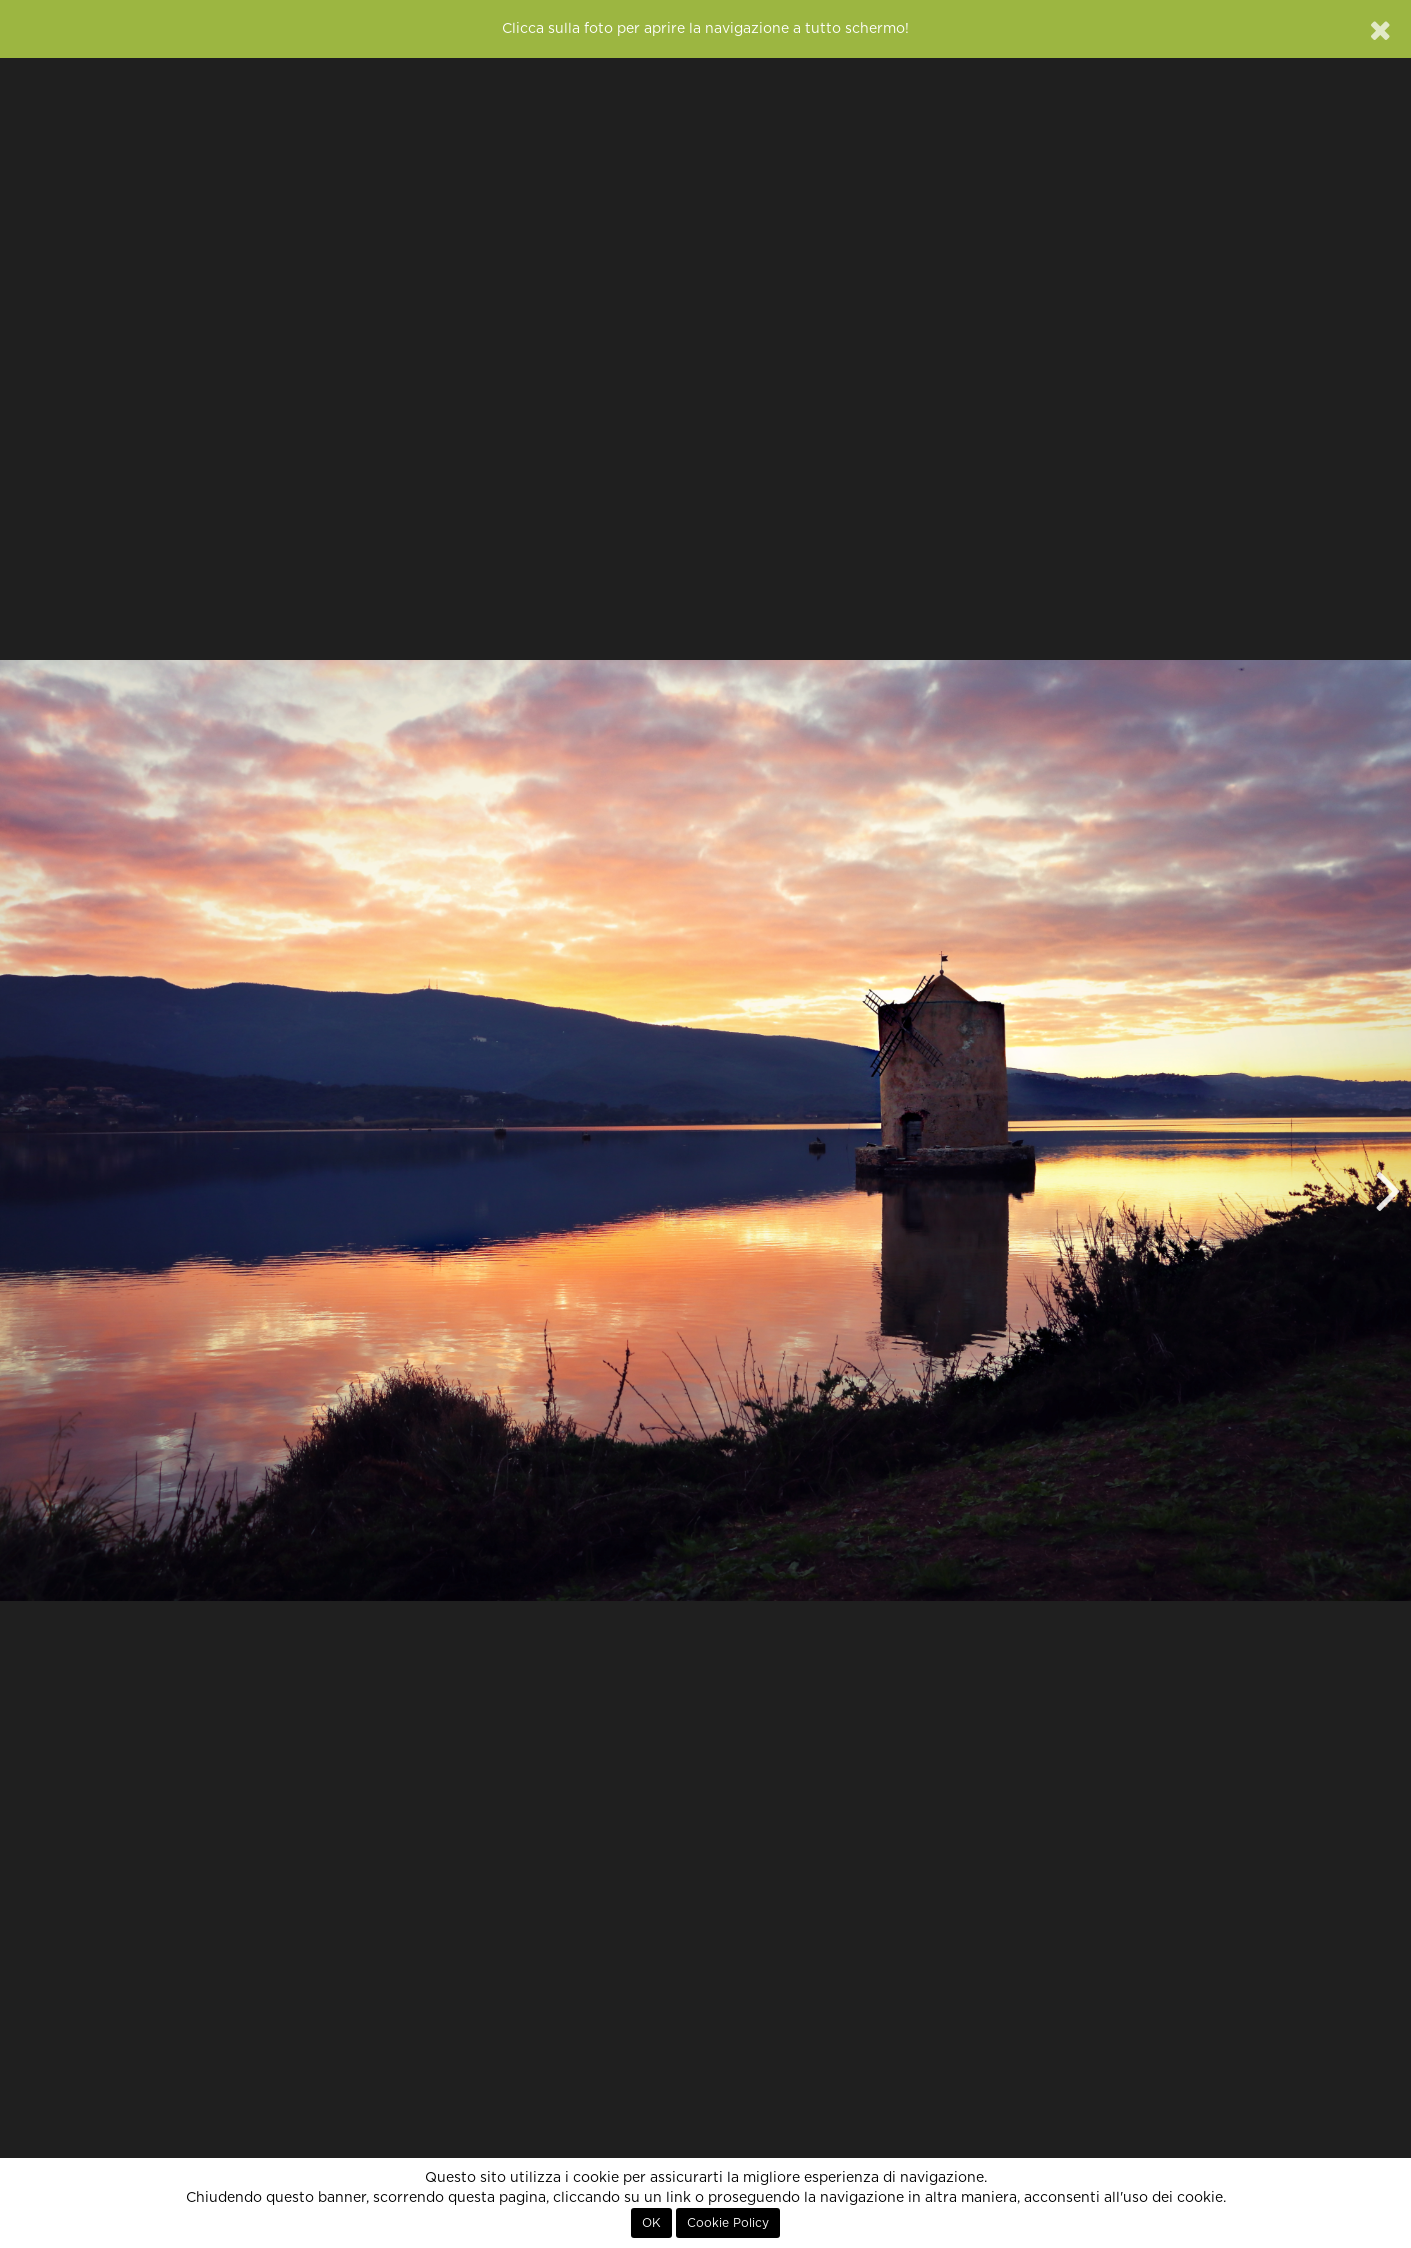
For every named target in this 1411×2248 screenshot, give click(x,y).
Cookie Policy (728, 2223)
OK (651, 2223)
